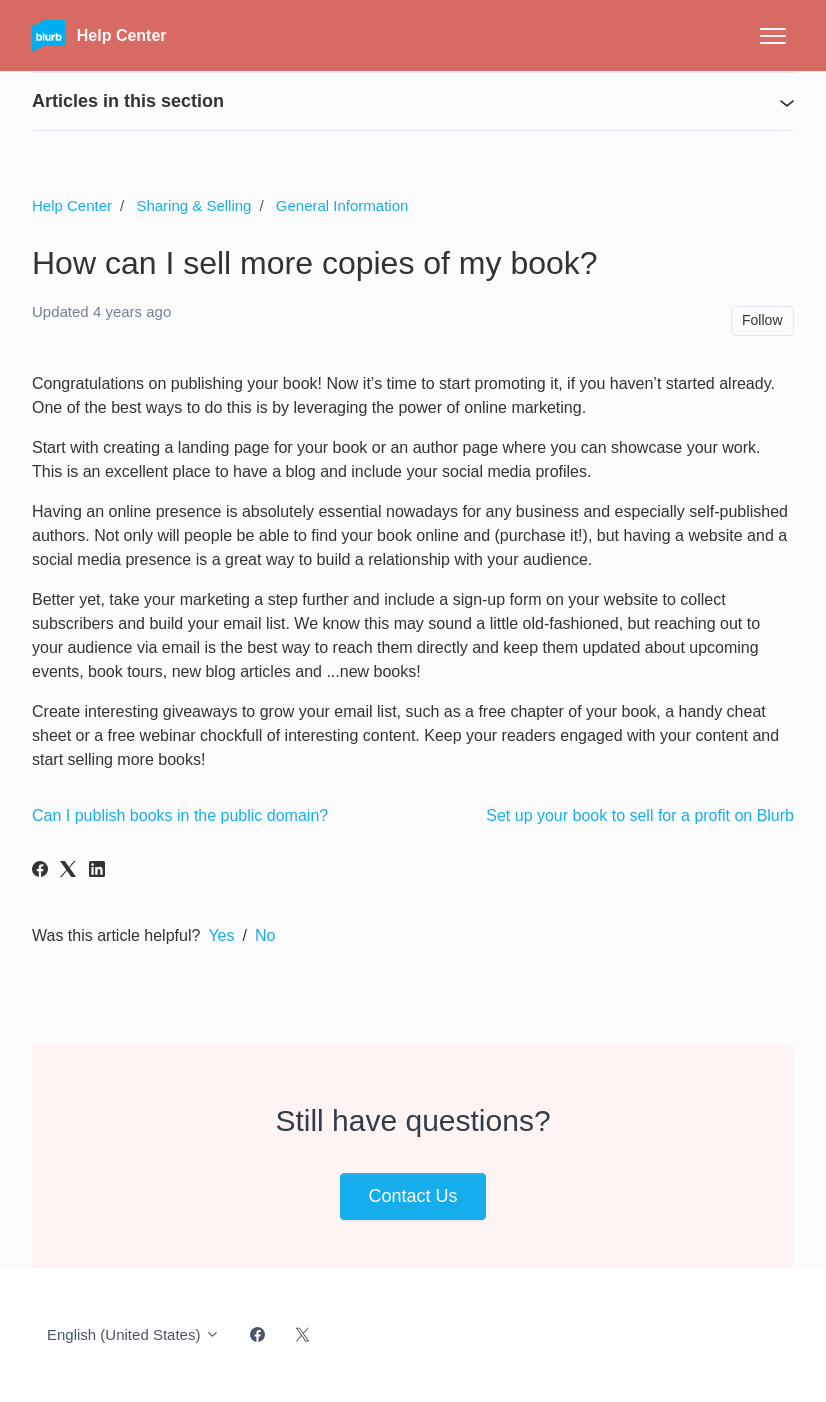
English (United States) (133, 1334)
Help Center (72, 205)
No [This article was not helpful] (265, 935)
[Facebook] (40, 871)
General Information (342, 205)
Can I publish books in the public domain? (180, 815)
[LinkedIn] (97, 871)
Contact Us (412, 1196)
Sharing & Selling (193, 205)
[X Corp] (68, 871)
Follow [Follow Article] (762, 320)
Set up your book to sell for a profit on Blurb (640, 815)
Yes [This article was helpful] (221, 935)
